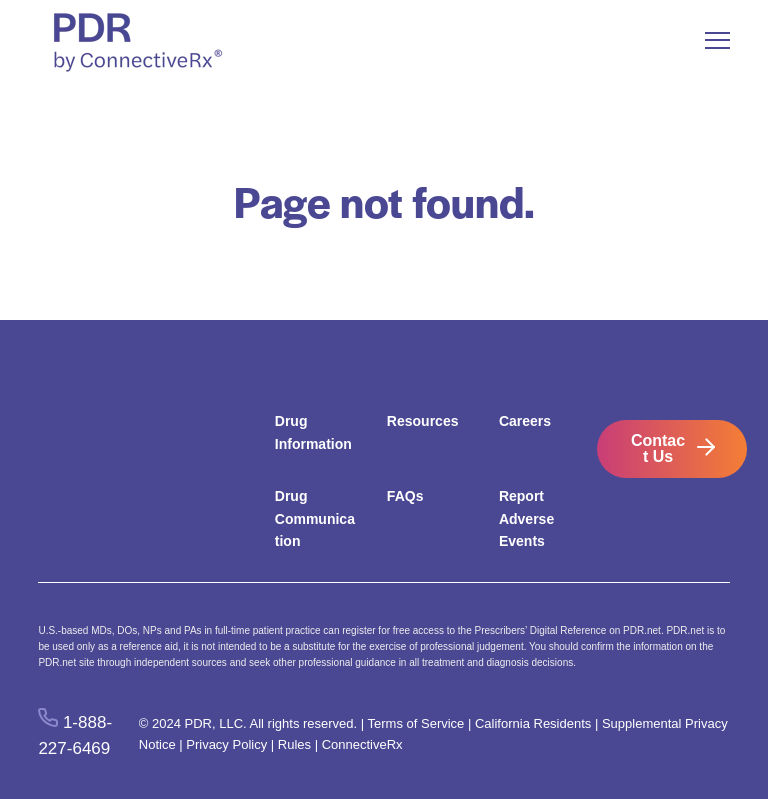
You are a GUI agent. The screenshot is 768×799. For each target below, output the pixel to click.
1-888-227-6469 (75, 735)
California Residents (533, 723)
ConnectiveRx (362, 744)
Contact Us (658, 448)
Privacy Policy (226, 744)
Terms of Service (416, 723)
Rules (294, 744)
